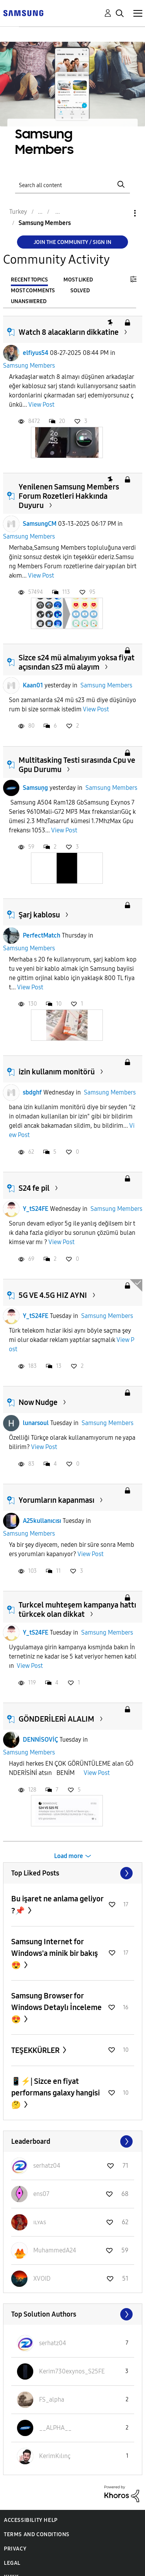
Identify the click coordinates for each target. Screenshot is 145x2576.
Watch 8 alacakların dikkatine (69, 332)
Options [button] (122, 213)
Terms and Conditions (37, 2534)
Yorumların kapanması (56, 1500)
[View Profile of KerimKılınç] (54, 2456)
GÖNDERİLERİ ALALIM (56, 1719)
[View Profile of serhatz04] (46, 2165)
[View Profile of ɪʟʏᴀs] (39, 2222)
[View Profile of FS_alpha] (51, 2399)
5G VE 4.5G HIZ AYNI (53, 1295)
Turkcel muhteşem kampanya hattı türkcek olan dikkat (77, 1609)
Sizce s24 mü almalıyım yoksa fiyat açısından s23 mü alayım (77, 662)
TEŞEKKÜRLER (36, 2050)
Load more (68, 1856)
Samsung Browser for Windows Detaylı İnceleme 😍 (56, 2007)
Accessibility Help (31, 2520)
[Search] (72, 184)
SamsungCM (39, 523)
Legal (12, 2563)
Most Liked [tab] (78, 279)
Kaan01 (33, 685)
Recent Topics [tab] (29, 279)
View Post (41, 404)
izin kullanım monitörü (57, 1071)
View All (72, 1873)
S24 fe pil (34, 1188)
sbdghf (32, 1092)
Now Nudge (38, 1402)
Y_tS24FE (35, 1208)
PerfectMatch (41, 935)
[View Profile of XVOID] (42, 2278)
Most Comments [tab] (33, 290)
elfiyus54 (35, 352)
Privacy (15, 2548)
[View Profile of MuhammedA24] (54, 2250)
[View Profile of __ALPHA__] (55, 2427)
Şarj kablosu (39, 914)
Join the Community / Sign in (72, 242)
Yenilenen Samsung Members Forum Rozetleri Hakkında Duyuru (69, 496)
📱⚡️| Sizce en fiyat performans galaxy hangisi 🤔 (55, 2092)
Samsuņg (35, 787)
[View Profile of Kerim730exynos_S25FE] (72, 2371)
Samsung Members (29, 365)
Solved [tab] (80, 290)
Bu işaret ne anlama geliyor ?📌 (57, 1904)
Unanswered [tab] (28, 301)
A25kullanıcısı (42, 1520)
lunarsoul (36, 1423)
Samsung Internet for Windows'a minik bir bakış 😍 (54, 1953)
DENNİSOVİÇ (40, 1739)
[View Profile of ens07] (41, 2194)
